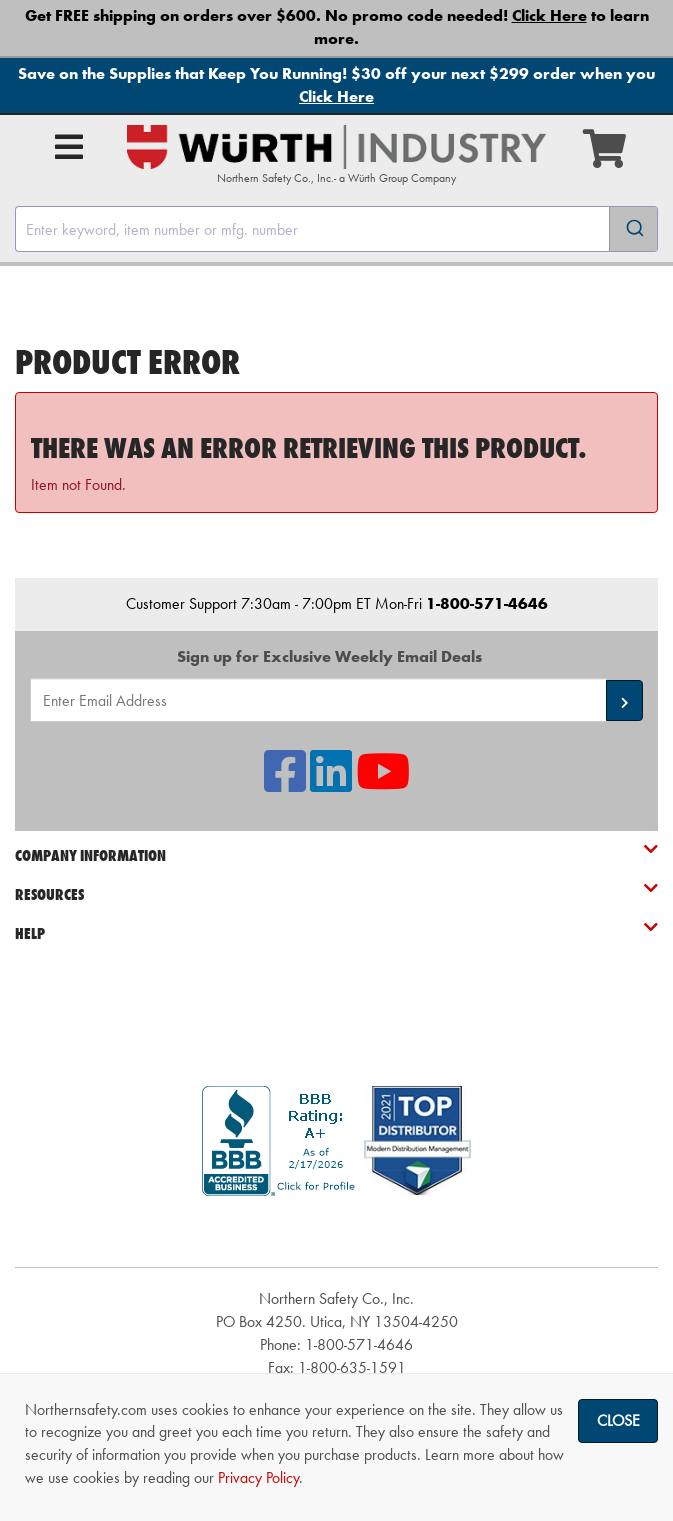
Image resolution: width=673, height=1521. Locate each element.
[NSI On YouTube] (383, 783)
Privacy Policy (258, 1477)
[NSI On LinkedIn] (331, 783)
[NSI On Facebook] (285, 783)
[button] (624, 700)
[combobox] (336, 229)
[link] (337, 1231)
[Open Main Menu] (69, 147)
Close (618, 1420)
